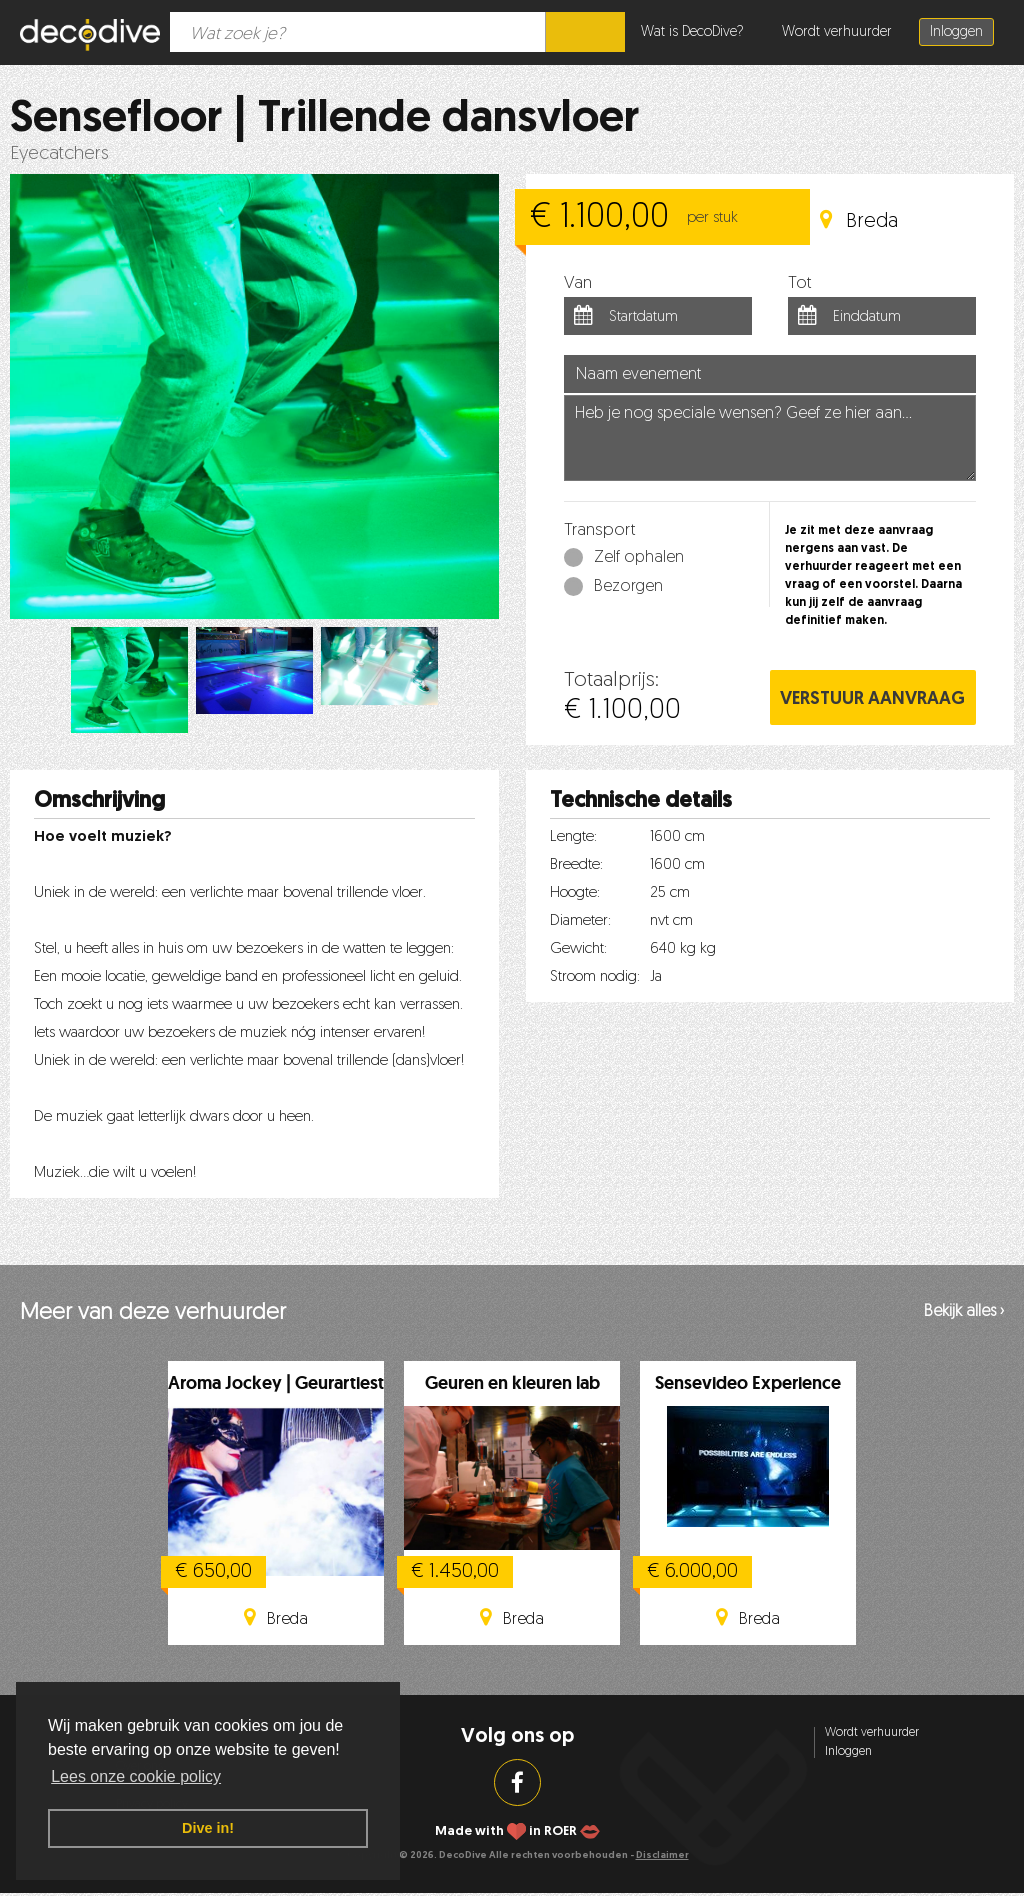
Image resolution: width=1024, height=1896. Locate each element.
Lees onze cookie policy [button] (136, 1776)
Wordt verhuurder (837, 32)
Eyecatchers (59, 154)
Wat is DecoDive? (692, 32)
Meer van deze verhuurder (153, 1313)
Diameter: (580, 921)
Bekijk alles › (964, 1312)
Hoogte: (575, 893)
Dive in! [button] (208, 1828)
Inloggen (956, 32)
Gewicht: (578, 949)
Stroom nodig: (595, 977)
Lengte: (573, 837)
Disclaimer (662, 1855)
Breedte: (576, 865)
